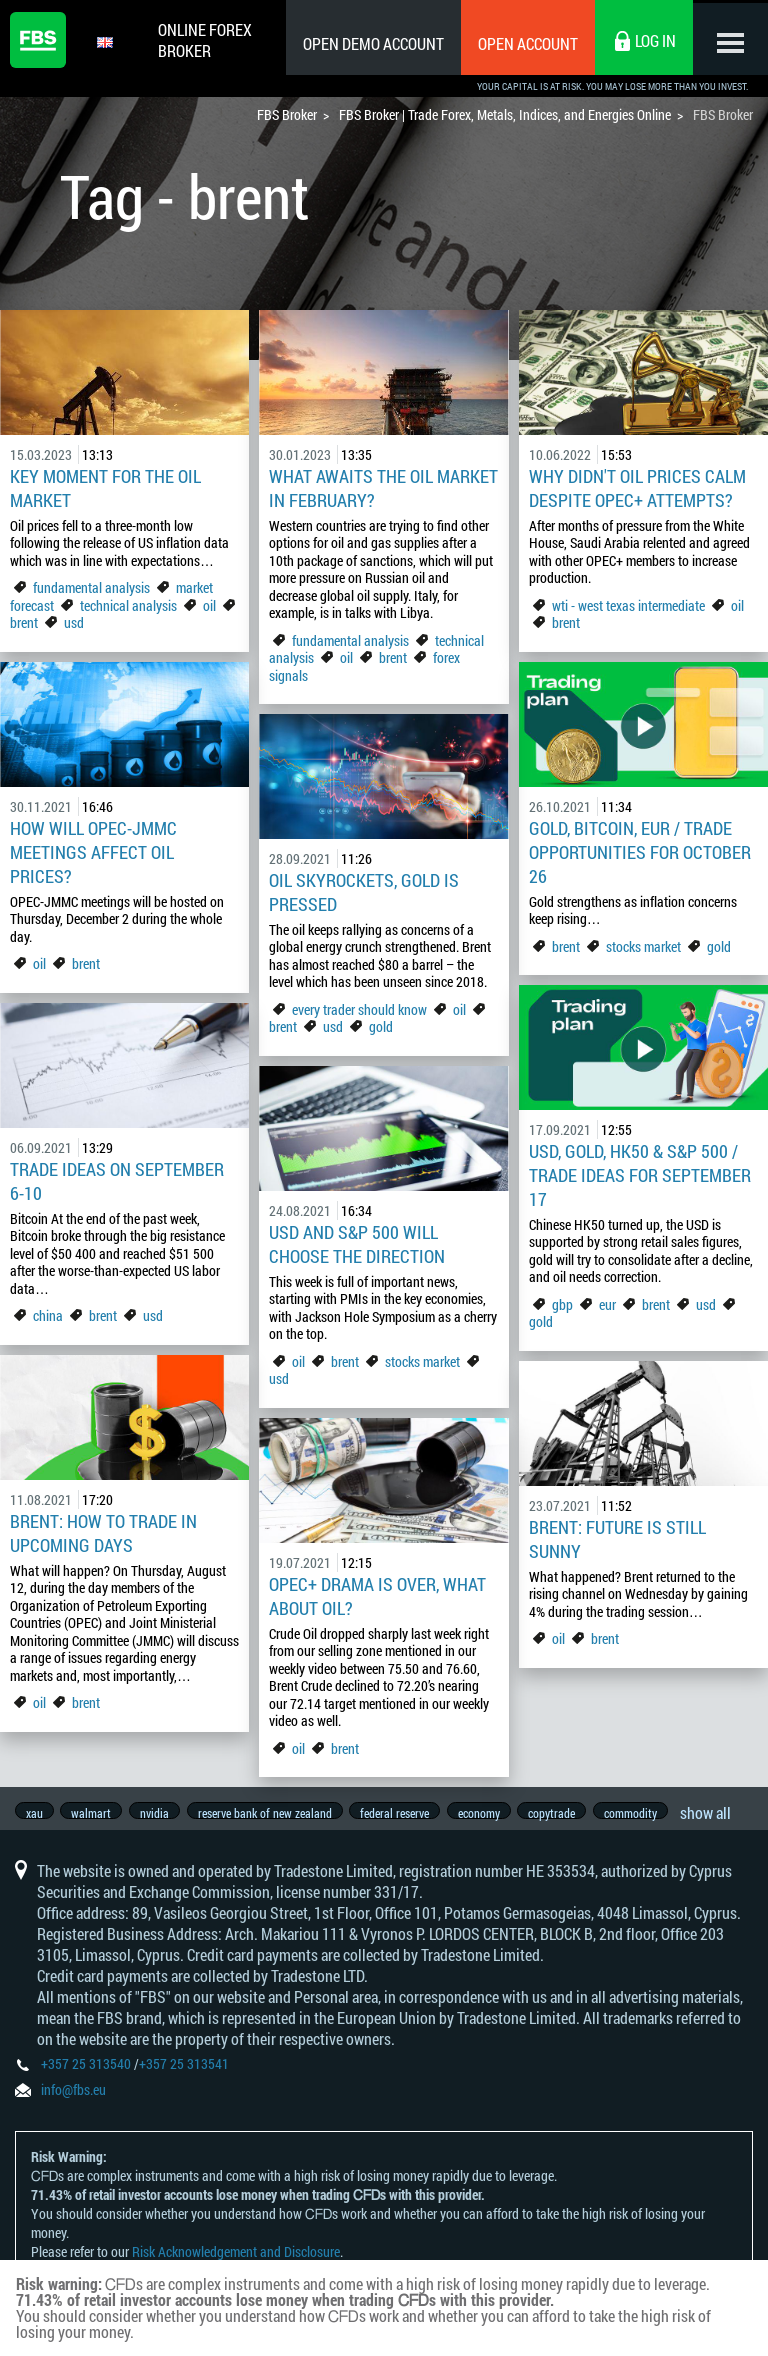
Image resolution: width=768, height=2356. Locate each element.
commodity (654, 1813)
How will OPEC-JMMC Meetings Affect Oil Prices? (93, 852)
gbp (562, 1304)
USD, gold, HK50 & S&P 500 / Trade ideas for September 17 (640, 1175)
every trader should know (359, 1009)
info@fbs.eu (73, 2100)
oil (209, 605)
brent (24, 622)
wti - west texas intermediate (628, 605)
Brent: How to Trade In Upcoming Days (103, 1533)
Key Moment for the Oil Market (105, 488)
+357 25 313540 (86, 2074)
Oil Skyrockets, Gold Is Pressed (364, 892)
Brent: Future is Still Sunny (617, 1539)
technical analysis (128, 605)
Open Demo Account (368, 43)
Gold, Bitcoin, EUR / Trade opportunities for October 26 (640, 852)
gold (719, 946)
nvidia (161, 1813)
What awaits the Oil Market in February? (383, 488)
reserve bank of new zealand (275, 1813)
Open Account (523, 43)
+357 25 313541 (184, 2074)
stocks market (643, 946)
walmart (95, 1813)
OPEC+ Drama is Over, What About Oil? (377, 1596)
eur (607, 1304)
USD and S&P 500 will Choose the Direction (357, 1244)
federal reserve (408, 1813)
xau (34, 1813)
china (48, 1315)
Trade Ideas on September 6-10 (117, 1181)
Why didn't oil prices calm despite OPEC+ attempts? (637, 488)
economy (496, 1813)
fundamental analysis (91, 587)
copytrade (572, 1813)
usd (74, 622)
